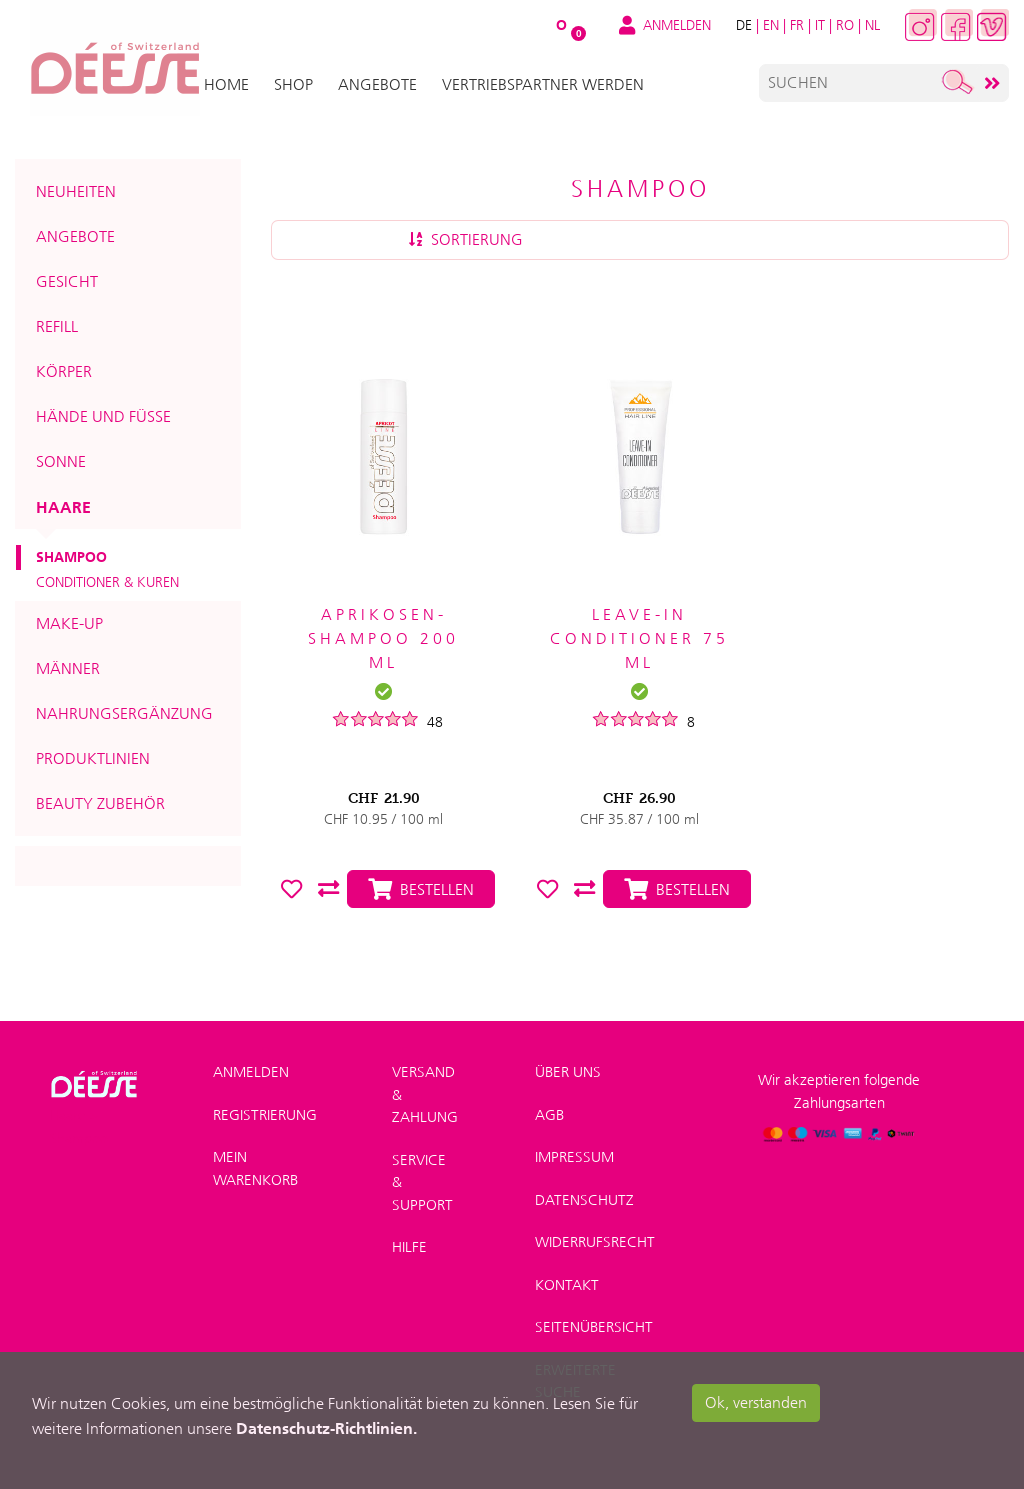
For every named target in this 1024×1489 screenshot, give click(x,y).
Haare (63, 507)
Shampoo (71, 557)
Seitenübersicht (594, 1327)
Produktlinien (93, 758)
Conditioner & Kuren (107, 582)
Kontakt (567, 1285)
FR (797, 25)
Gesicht (67, 281)
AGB (549, 1115)
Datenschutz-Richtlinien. (326, 1428)
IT (820, 25)
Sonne (61, 461)
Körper (64, 371)
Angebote (75, 236)
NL (872, 25)
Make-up (69, 623)
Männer (68, 668)
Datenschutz (584, 1200)
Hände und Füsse (103, 416)
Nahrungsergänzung (124, 713)
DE (744, 25)
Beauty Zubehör (100, 803)
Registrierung (265, 1115)
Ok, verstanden (756, 1402)
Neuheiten (76, 191)
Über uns (568, 1072)
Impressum (574, 1157)
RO (845, 25)
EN (771, 25)
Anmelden (251, 1072)
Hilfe (409, 1247)
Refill (57, 326)
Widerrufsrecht (595, 1242)
